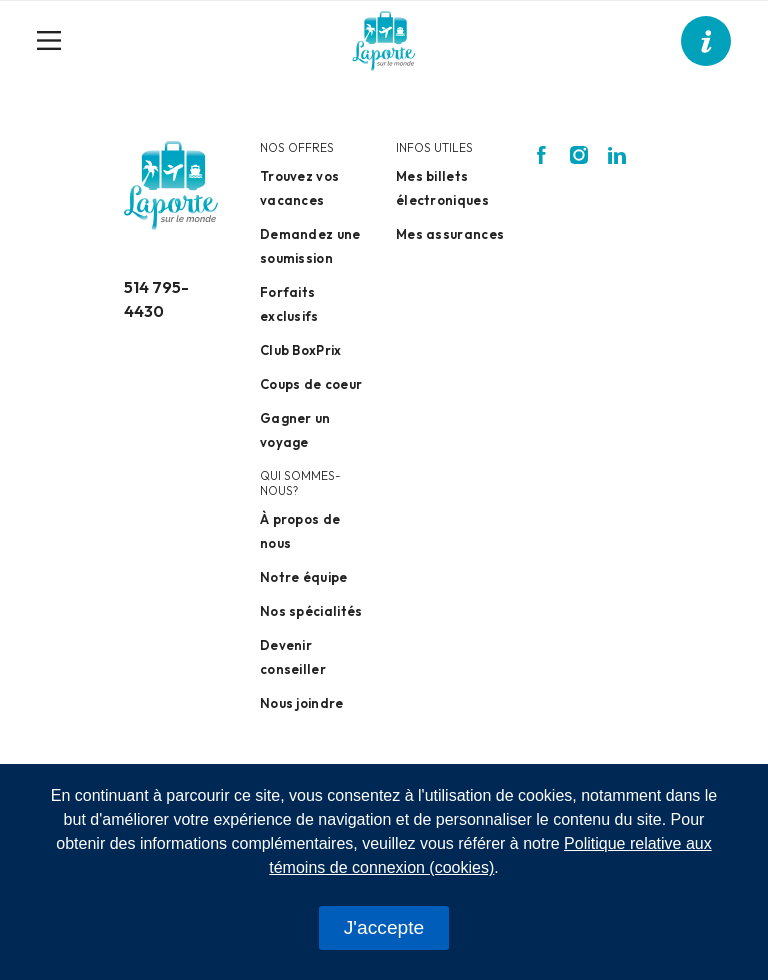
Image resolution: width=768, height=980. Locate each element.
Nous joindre (302, 703)
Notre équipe (304, 577)
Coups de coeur (311, 384)
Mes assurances (450, 234)
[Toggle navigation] (57, 41)
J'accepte (384, 927)
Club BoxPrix (301, 350)
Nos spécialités (311, 611)
